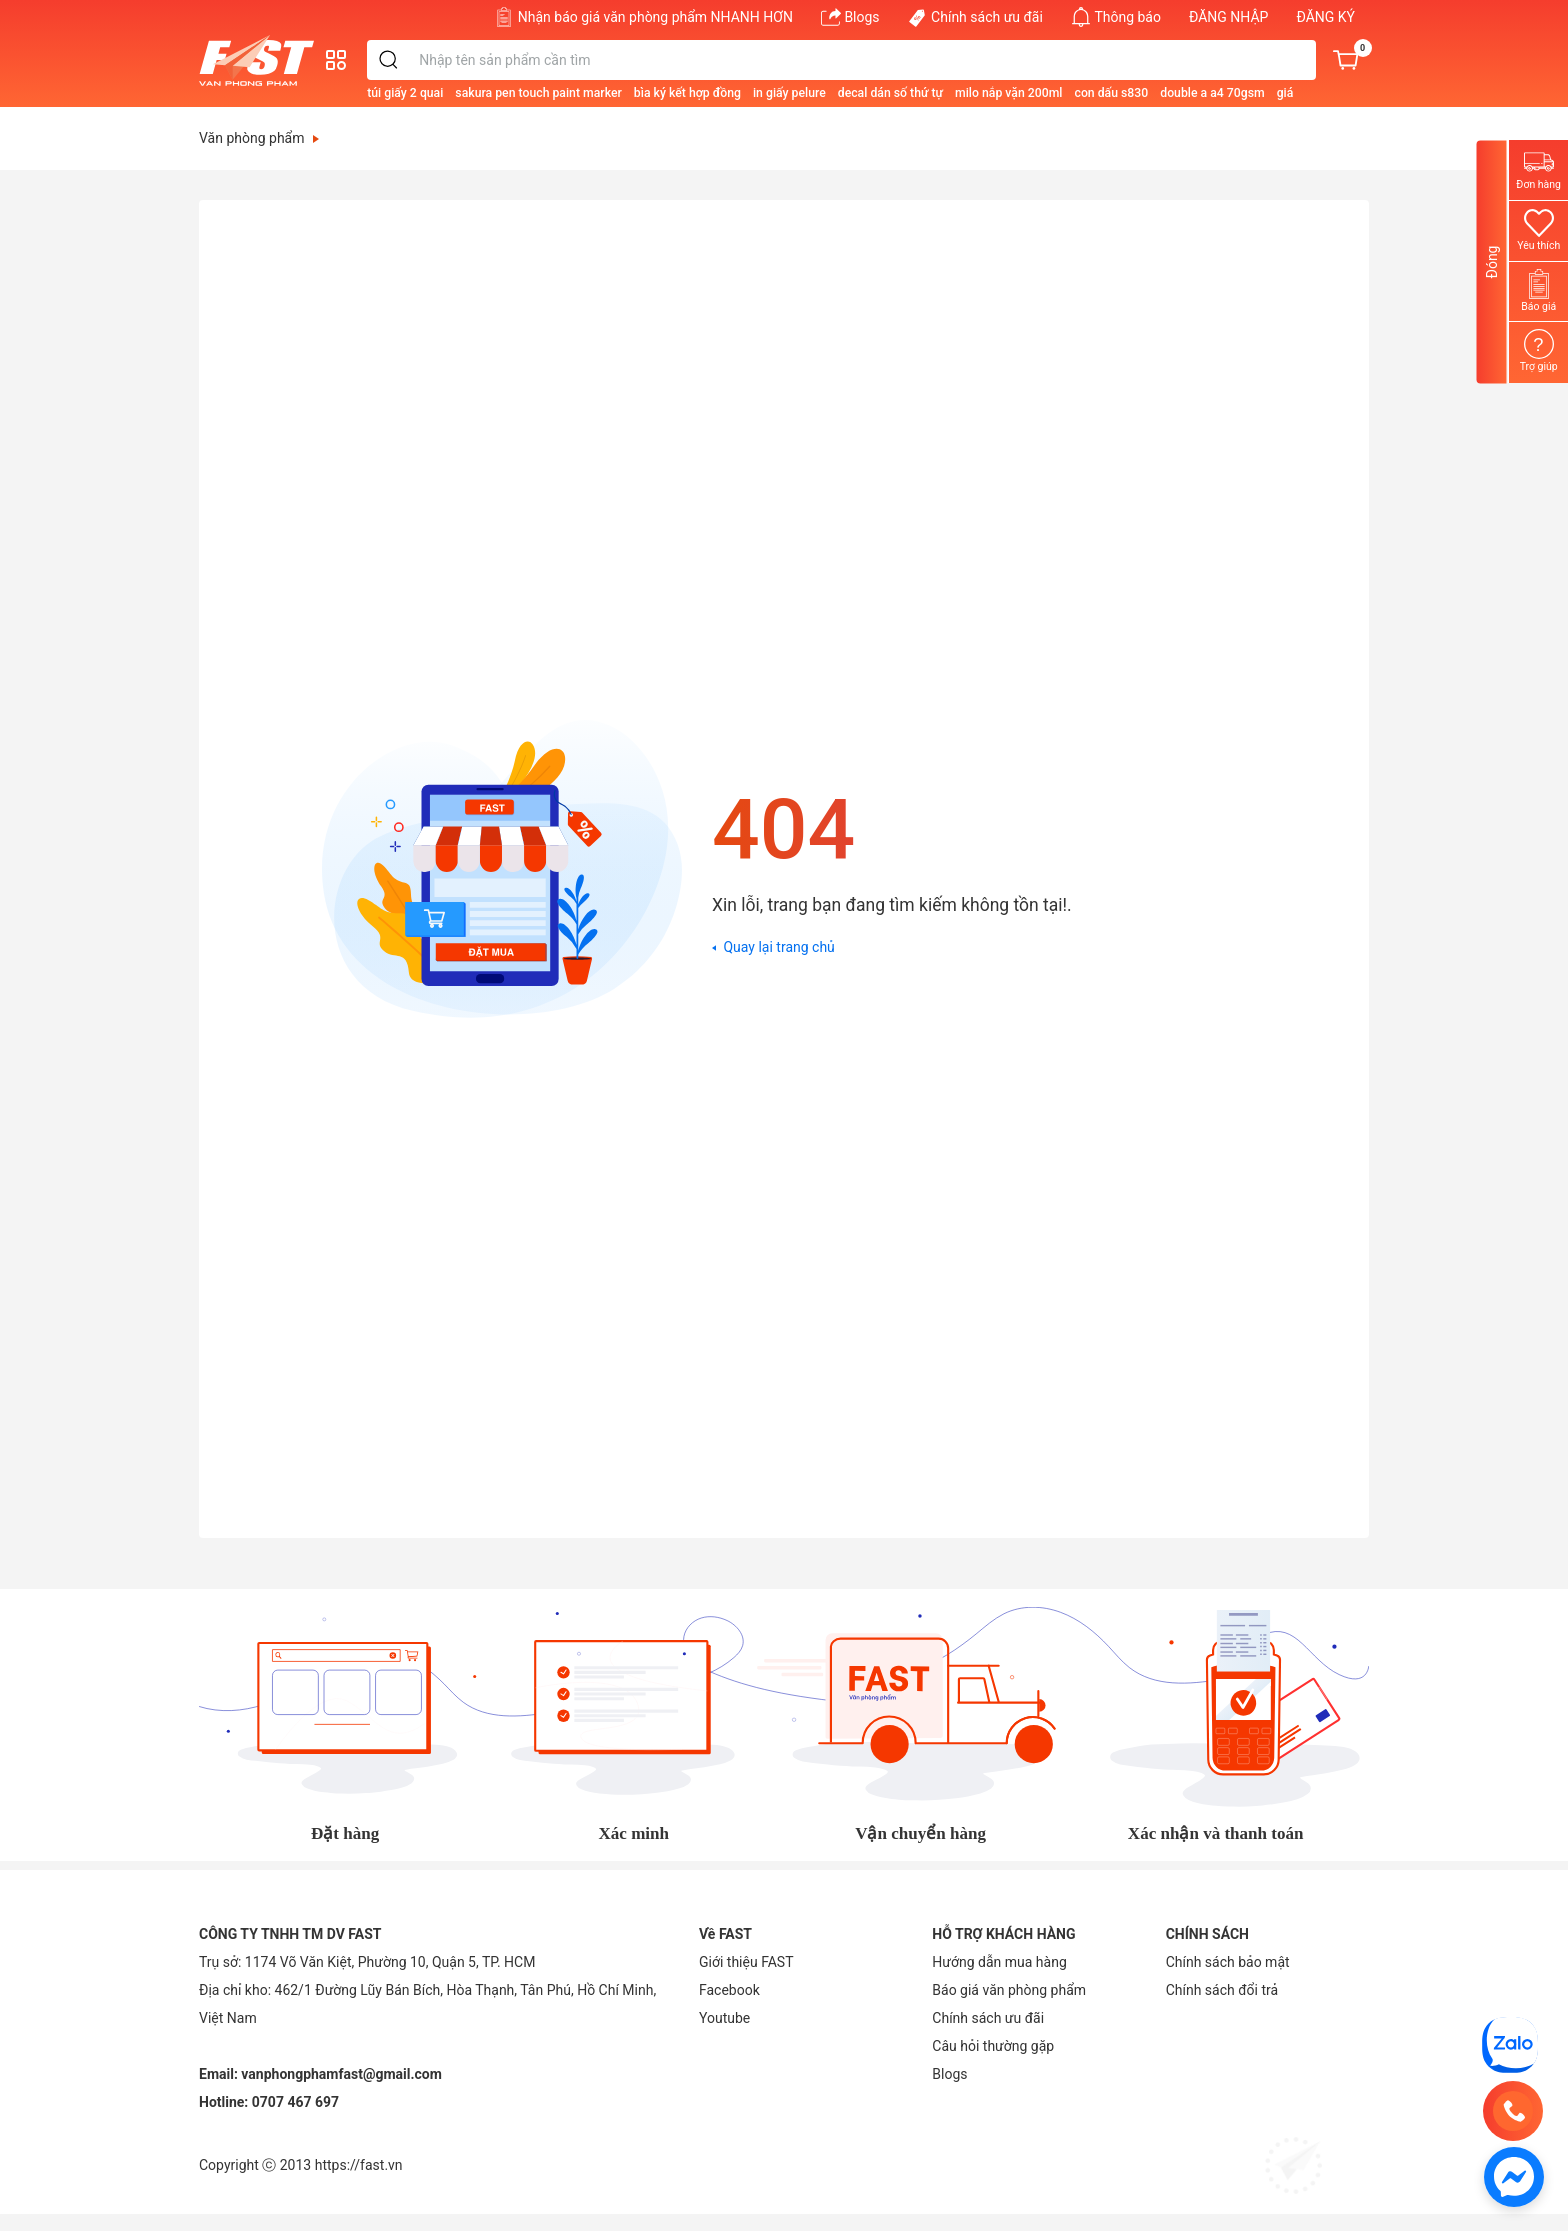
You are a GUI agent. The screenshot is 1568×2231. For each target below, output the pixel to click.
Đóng (1492, 261)
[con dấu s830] (1183, 92)
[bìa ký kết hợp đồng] (759, 92)
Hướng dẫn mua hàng (999, 1962)
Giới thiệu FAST (746, 1962)
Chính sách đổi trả (1222, 1990)
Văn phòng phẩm (259, 138)
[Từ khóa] (901, 60)
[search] (461, 60)
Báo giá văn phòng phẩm (1009, 1990)
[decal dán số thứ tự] (962, 92)
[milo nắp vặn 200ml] (1080, 92)
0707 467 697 (295, 2102)
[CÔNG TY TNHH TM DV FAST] (1510, 2044)
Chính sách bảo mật (1228, 1962)
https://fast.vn (359, 2165)
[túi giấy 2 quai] (477, 92)
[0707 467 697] (1513, 2111)
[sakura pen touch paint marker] (610, 92)
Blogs (850, 17)
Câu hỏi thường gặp (993, 2046)
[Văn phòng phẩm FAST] (261, 60)
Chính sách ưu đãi (975, 17)
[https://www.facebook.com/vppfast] (1514, 2176)
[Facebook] (729, 1990)
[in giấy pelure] (861, 92)
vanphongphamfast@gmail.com (341, 2074)
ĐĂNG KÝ (1325, 17)
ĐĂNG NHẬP (1228, 17)
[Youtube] (724, 2018)
